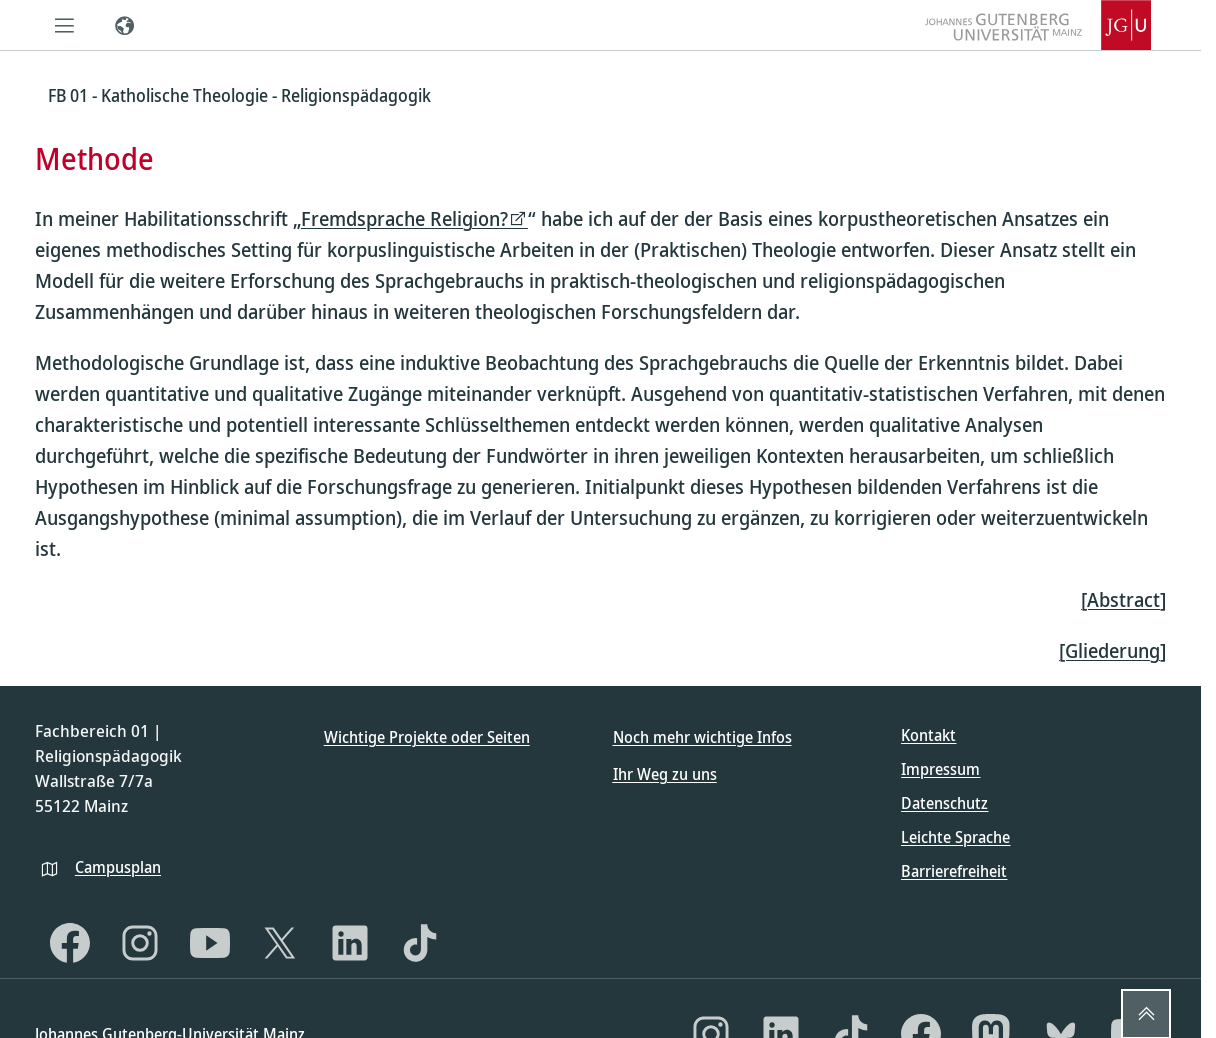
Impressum (940, 769)
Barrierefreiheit (954, 871)
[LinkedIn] (350, 943)
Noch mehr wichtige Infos (702, 737)
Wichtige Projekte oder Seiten (427, 737)
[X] (280, 943)
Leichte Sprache (955, 837)
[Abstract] (1123, 599)
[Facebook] (70, 943)
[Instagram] (140, 943)
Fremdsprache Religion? (404, 218)
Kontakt (928, 735)
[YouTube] (210, 943)
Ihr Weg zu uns (665, 774)
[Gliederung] (1112, 650)
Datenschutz (944, 803)
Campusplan (118, 867)
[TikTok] (420, 943)
